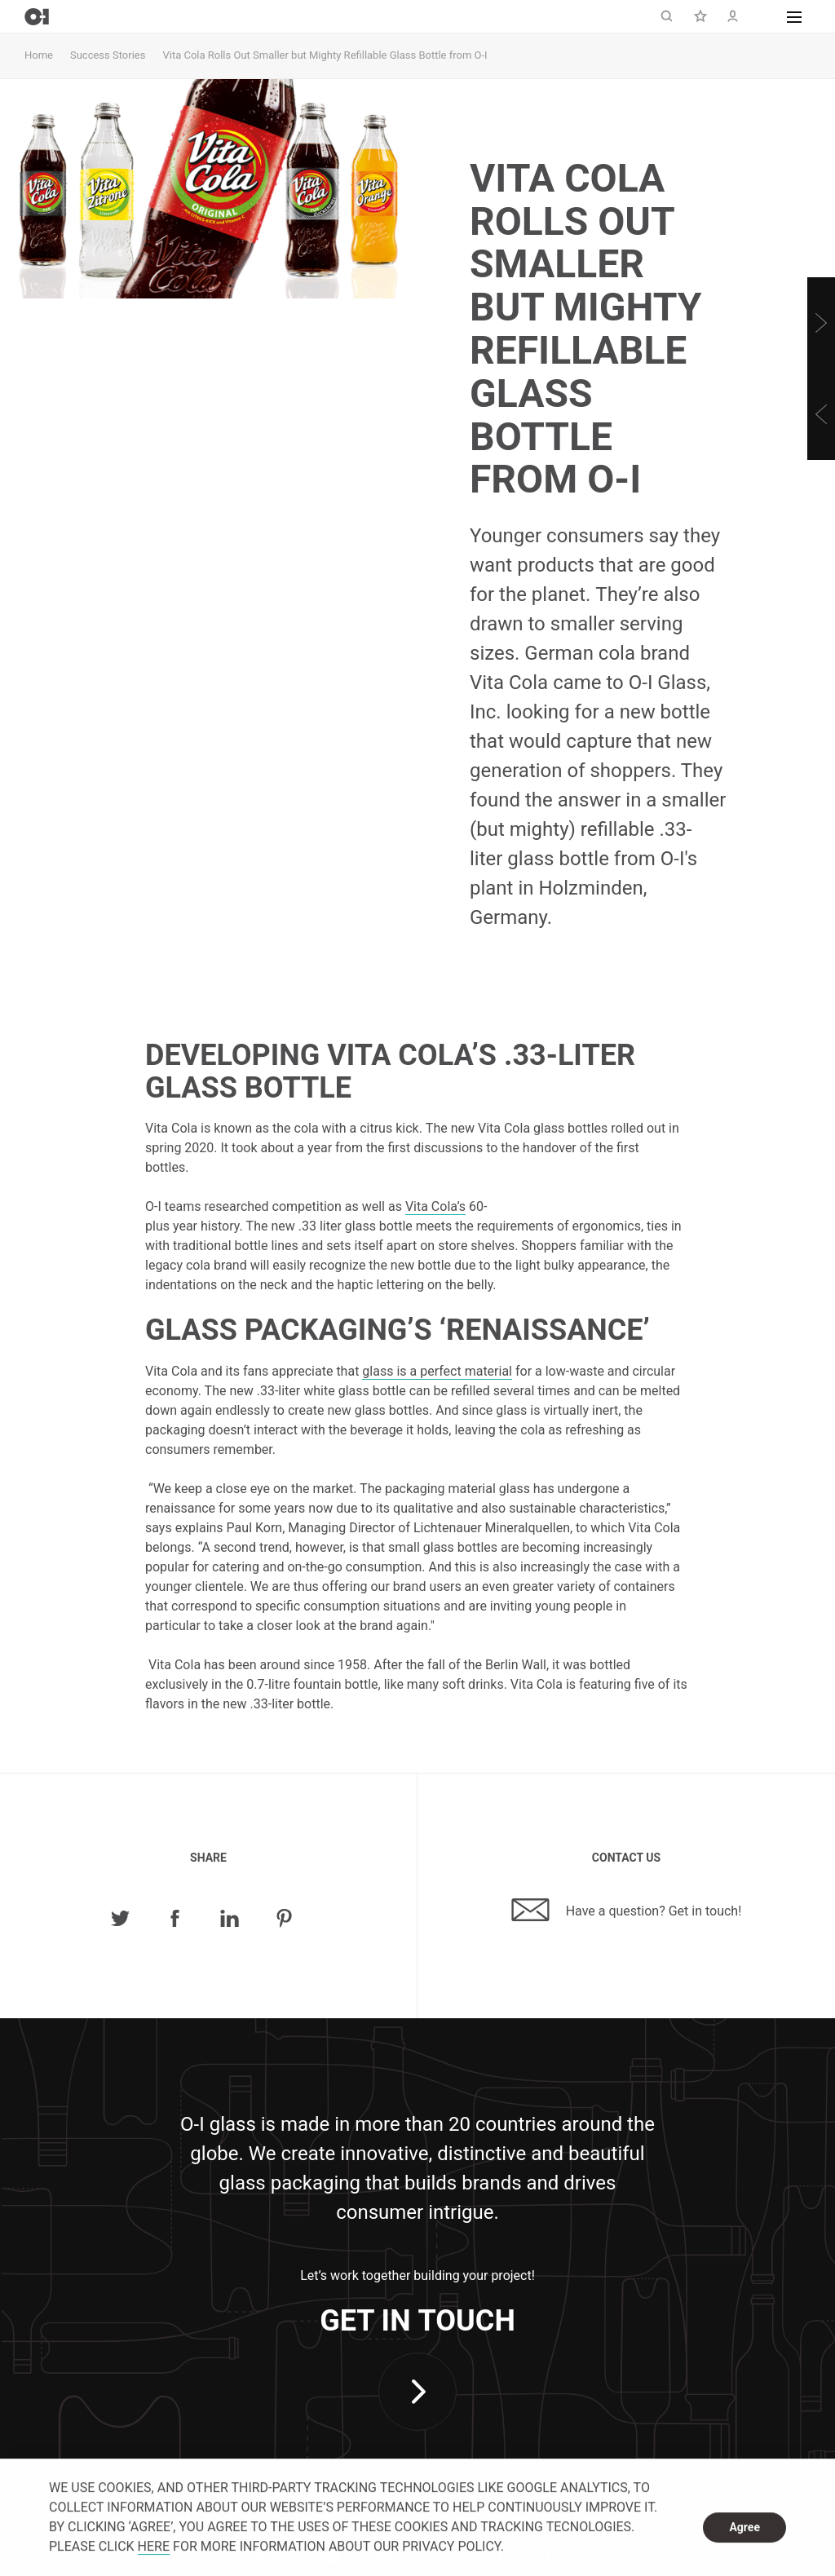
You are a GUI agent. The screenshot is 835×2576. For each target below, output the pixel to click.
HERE (154, 2547)
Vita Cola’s (435, 1206)
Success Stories (107, 55)
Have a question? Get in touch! (626, 1909)
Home (38, 55)
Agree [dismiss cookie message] (744, 2527)
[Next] (821, 323)
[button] (794, 16)
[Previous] (821, 414)
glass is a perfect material (437, 1371)
